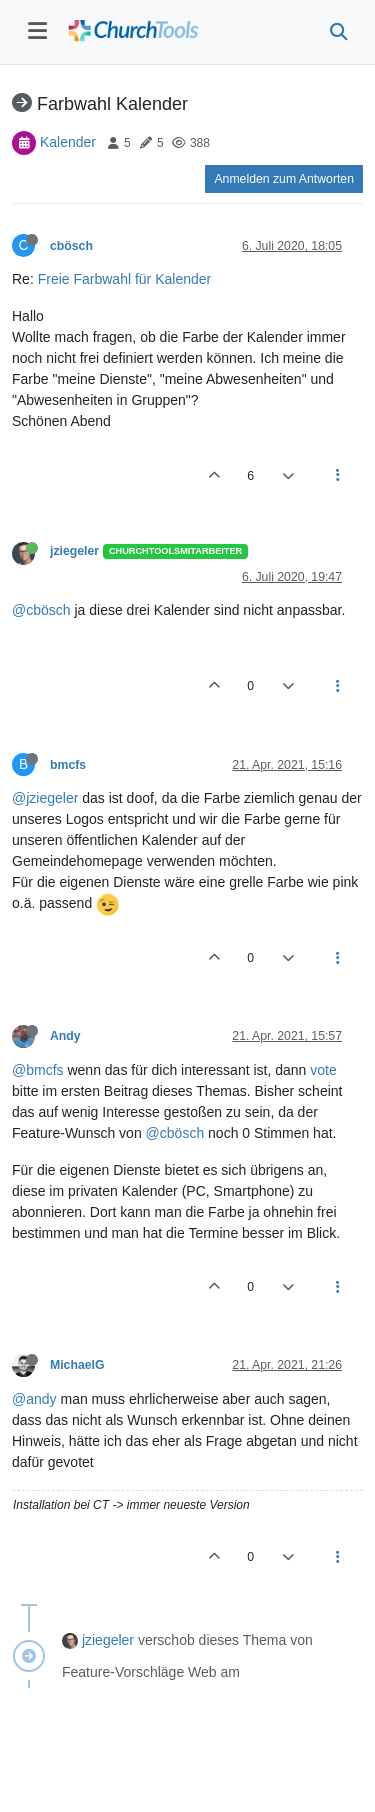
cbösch (71, 246)
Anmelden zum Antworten (284, 179)
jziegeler (74, 551)
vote (323, 1070)
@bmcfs (38, 1070)
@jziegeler (45, 798)
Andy (65, 1036)
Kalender (68, 142)
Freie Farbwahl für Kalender (125, 279)
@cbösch (41, 610)
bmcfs (68, 765)
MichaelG (77, 1365)
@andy (34, 1399)
